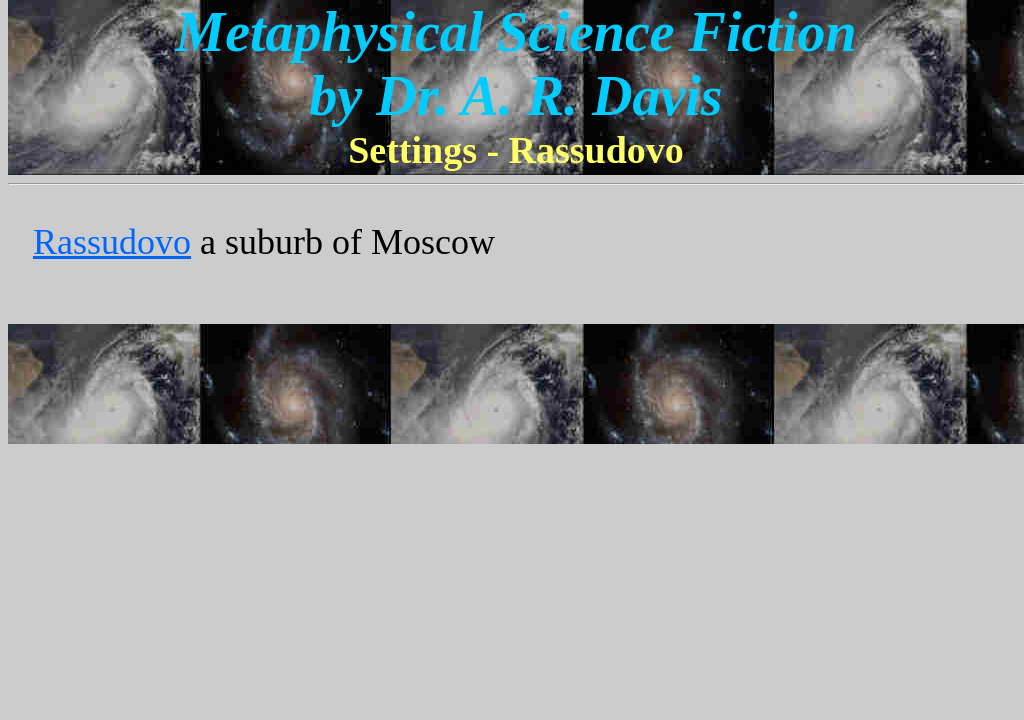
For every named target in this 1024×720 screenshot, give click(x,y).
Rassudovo (112, 242)
